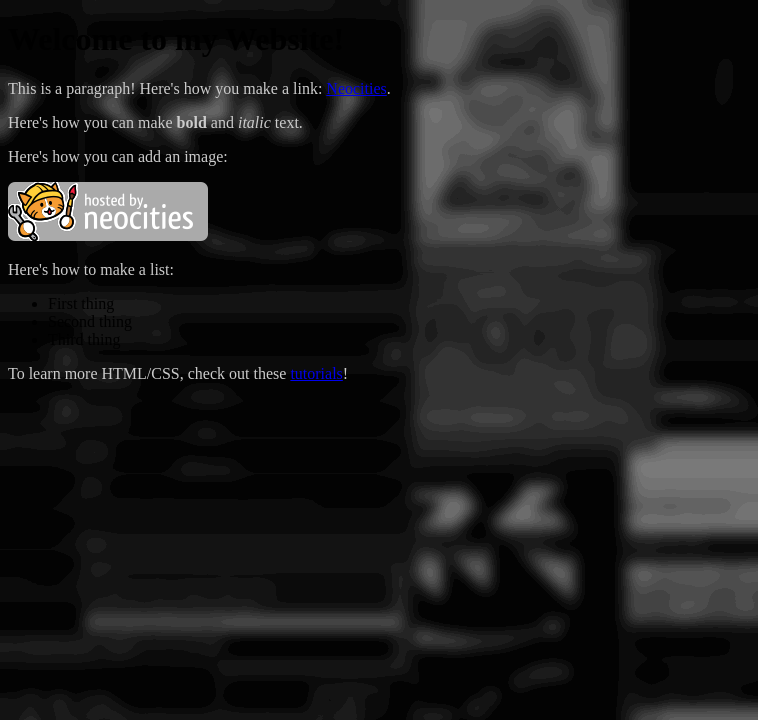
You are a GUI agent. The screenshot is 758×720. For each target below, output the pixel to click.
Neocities (356, 88)
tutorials (316, 373)
